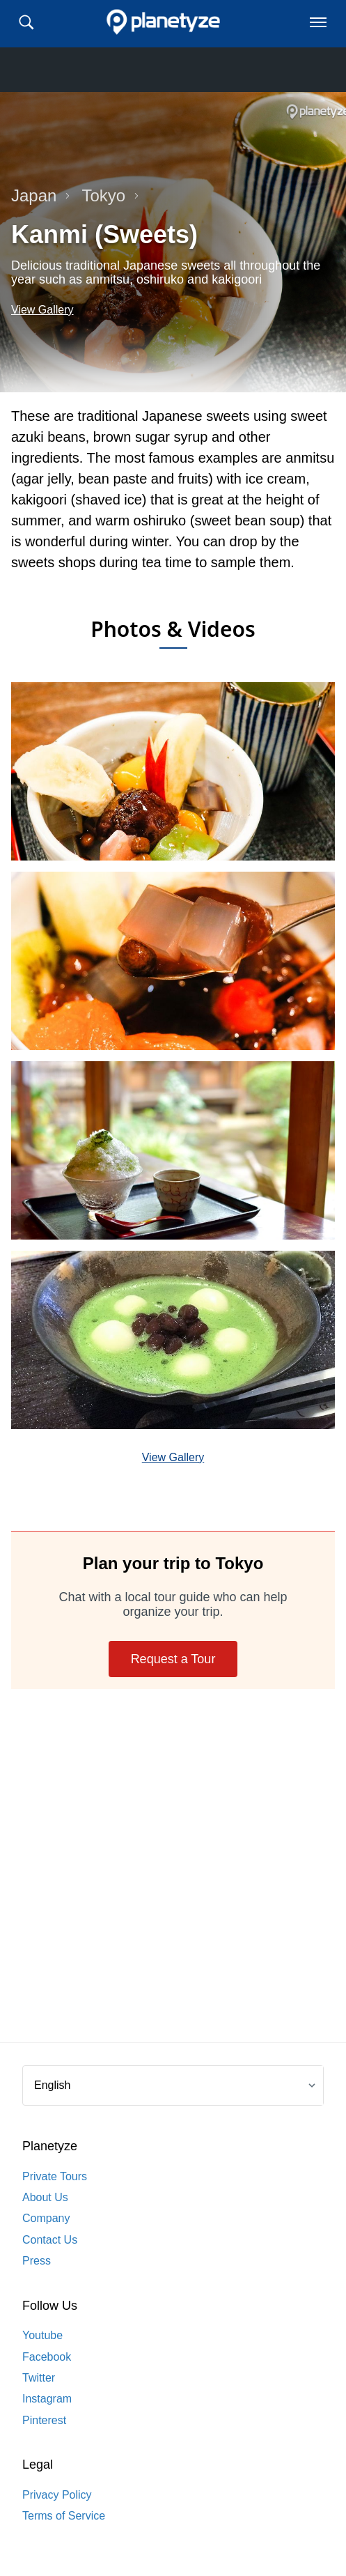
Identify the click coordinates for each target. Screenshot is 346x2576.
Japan (40, 195)
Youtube (42, 2335)
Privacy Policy (57, 2495)
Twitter (38, 2378)
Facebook (46, 2357)
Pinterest (44, 2420)
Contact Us (49, 2240)
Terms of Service (63, 2516)
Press (36, 2261)
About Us (45, 2197)
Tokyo (110, 195)
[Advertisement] (173, 1877)
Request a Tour (173, 1659)
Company (46, 2218)
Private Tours (54, 2176)
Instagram (47, 2399)
